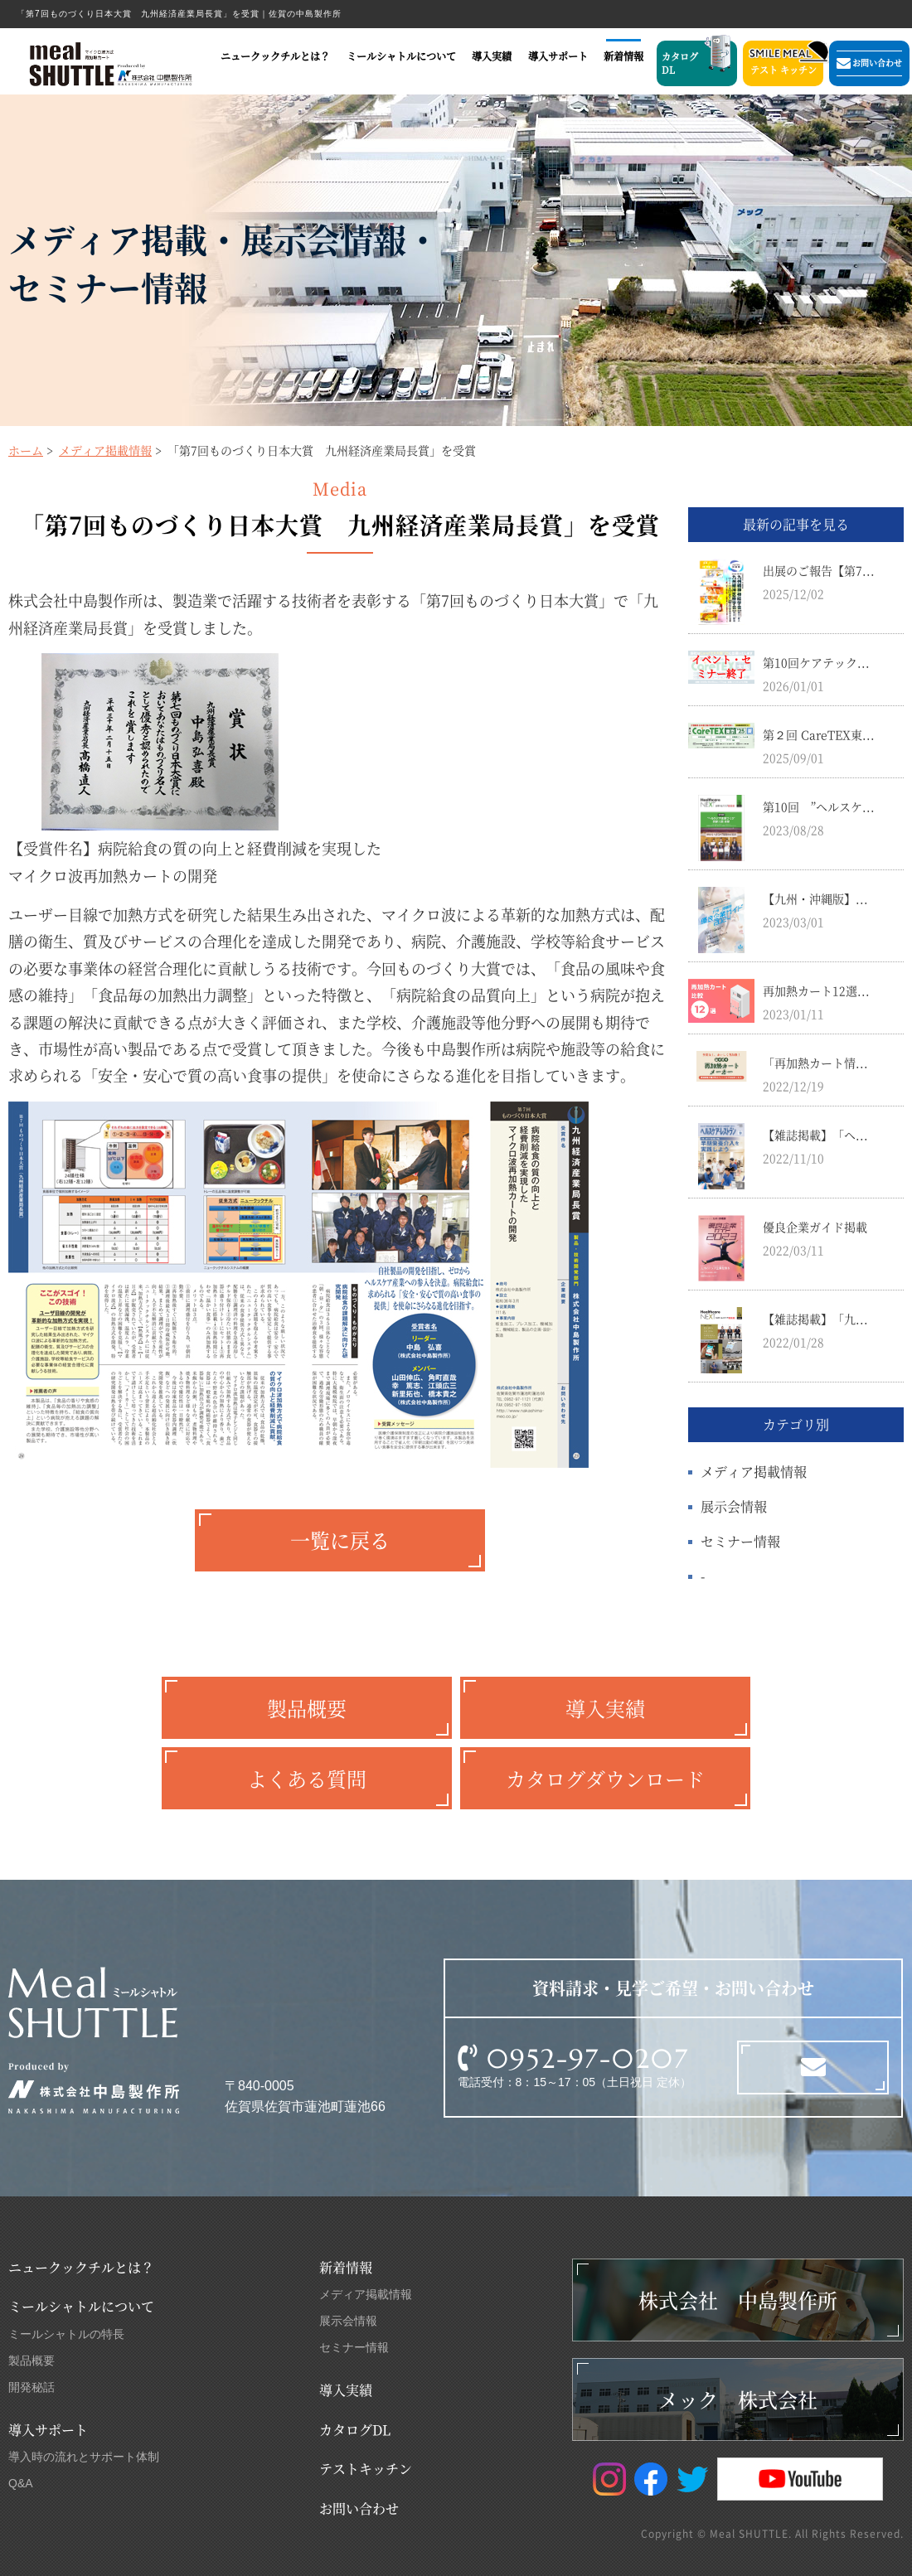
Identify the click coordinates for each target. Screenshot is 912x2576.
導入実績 (492, 56)
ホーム (25, 450)
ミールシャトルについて (401, 56)
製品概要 (307, 1707)
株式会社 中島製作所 (737, 2299)
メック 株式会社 (737, 2399)
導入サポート (558, 56)
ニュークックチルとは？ (275, 56)
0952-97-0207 (588, 2059)
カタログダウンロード (605, 1778)
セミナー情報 (740, 1541)
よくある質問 (306, 1778)
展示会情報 (734, 1506)
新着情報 (623, 56)
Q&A (20, 2483)
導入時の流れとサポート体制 (83, 2456)
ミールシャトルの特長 (66, 2334)
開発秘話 (31, 2387)
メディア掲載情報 (105, 450)
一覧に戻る (340, 1539)
